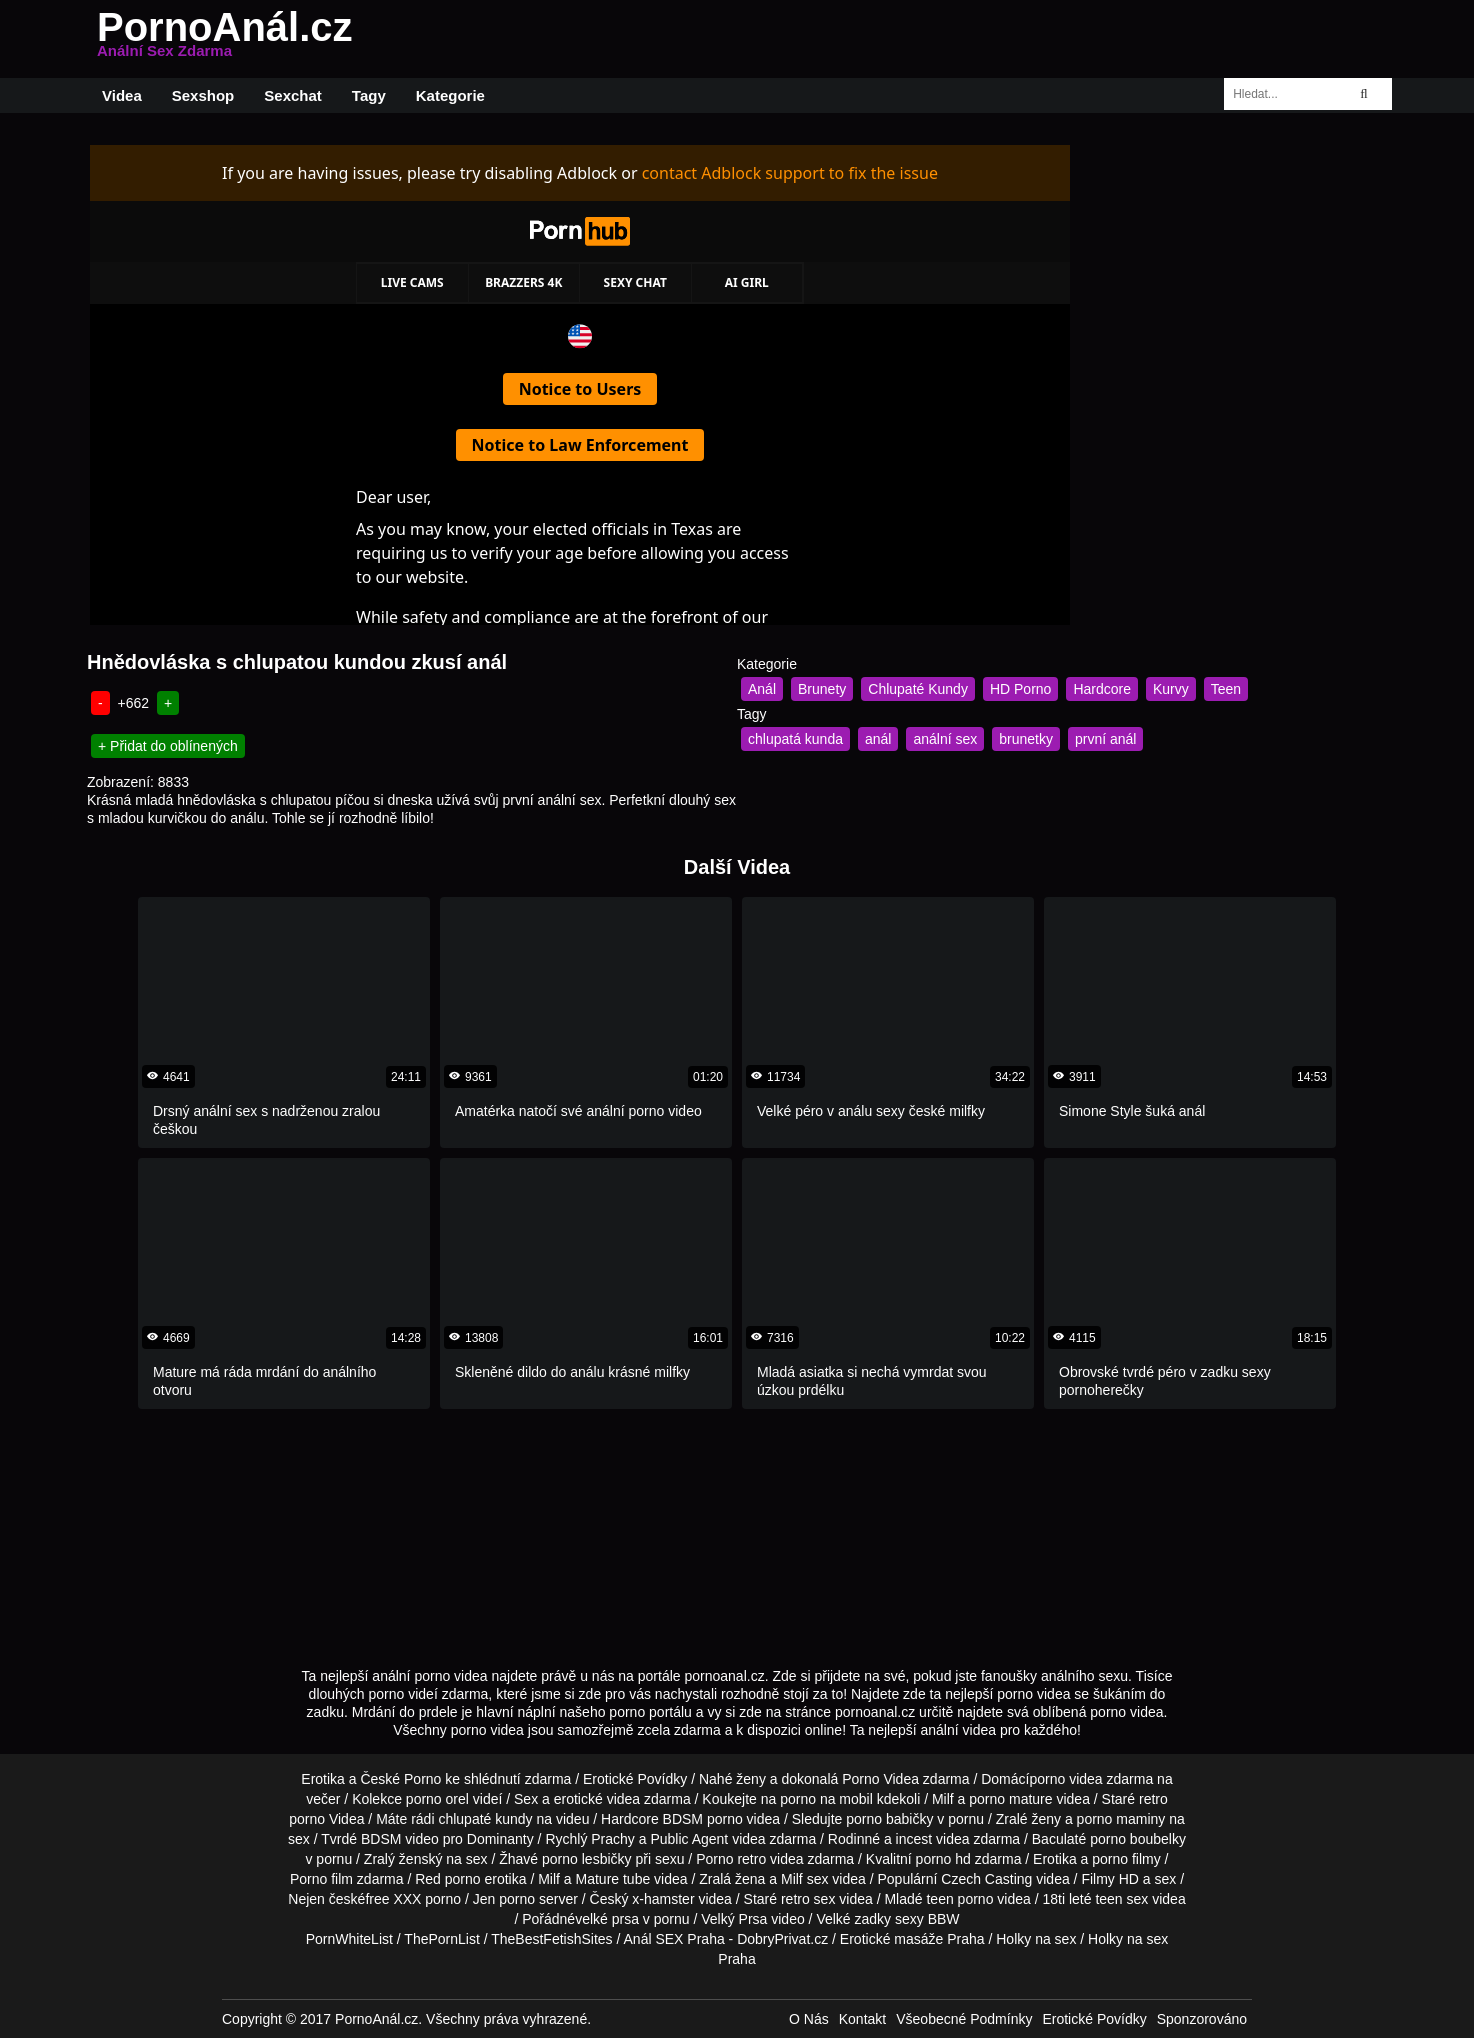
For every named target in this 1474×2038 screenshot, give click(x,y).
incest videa (933, 1839)
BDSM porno (703, 1819)
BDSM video (400, 1839)
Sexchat (293, 95)
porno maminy (1121, 1819)
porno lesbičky (587, 1859)
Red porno (447, 1879)
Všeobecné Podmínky (964, 2019)
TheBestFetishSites (551, 1939)
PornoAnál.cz (225, 39)
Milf (792, 1879)
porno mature (1010, 1799)
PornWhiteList (349, 1939)
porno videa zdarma (1091, 1779)
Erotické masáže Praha (912, 1939)
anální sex (945, 739)
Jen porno (504, 1899)
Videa (122, 95)
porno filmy (1126, 1859)
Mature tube (613, 1879)
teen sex (1121, 1899)
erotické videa (597, 1799)
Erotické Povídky (635, 1779)
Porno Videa (880, 1779)
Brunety (822, 689)
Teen (1226, 689)
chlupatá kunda (795, 739)
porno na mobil (826, 1799)
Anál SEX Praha (674, 1939)
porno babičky (889, 1819)
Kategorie (450, 95)
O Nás (809, 2019)
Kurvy (1171, 689)
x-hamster (663, 1899)
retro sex (808, 1899)
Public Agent (689, 1839)
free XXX (393, 1899)
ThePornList (441, 1939)
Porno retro (731, 1859)
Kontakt (862, 2019)
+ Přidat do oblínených (168, 746)
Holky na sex (1036, 1939)
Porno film (321, 1879)
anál (878, 739)
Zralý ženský (403, 1859)
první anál (1105, 739)
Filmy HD (1110, 1879)
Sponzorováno (1202, 2019)
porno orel (437, 1799)
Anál (762, 689)
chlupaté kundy (485, 1819)
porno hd (943, 1859)
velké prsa (607, 1919)
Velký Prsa (734, 1919)
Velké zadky (853, 1919)
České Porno (400, 1779)
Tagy (369, 95)
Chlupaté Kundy (918, 689)
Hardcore (1102, 689)
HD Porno (1020, 689)
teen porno (959, 1899)
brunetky (1026, 739)
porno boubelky (1138, 1839)
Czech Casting (986, 1879)
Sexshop (203, 95)
